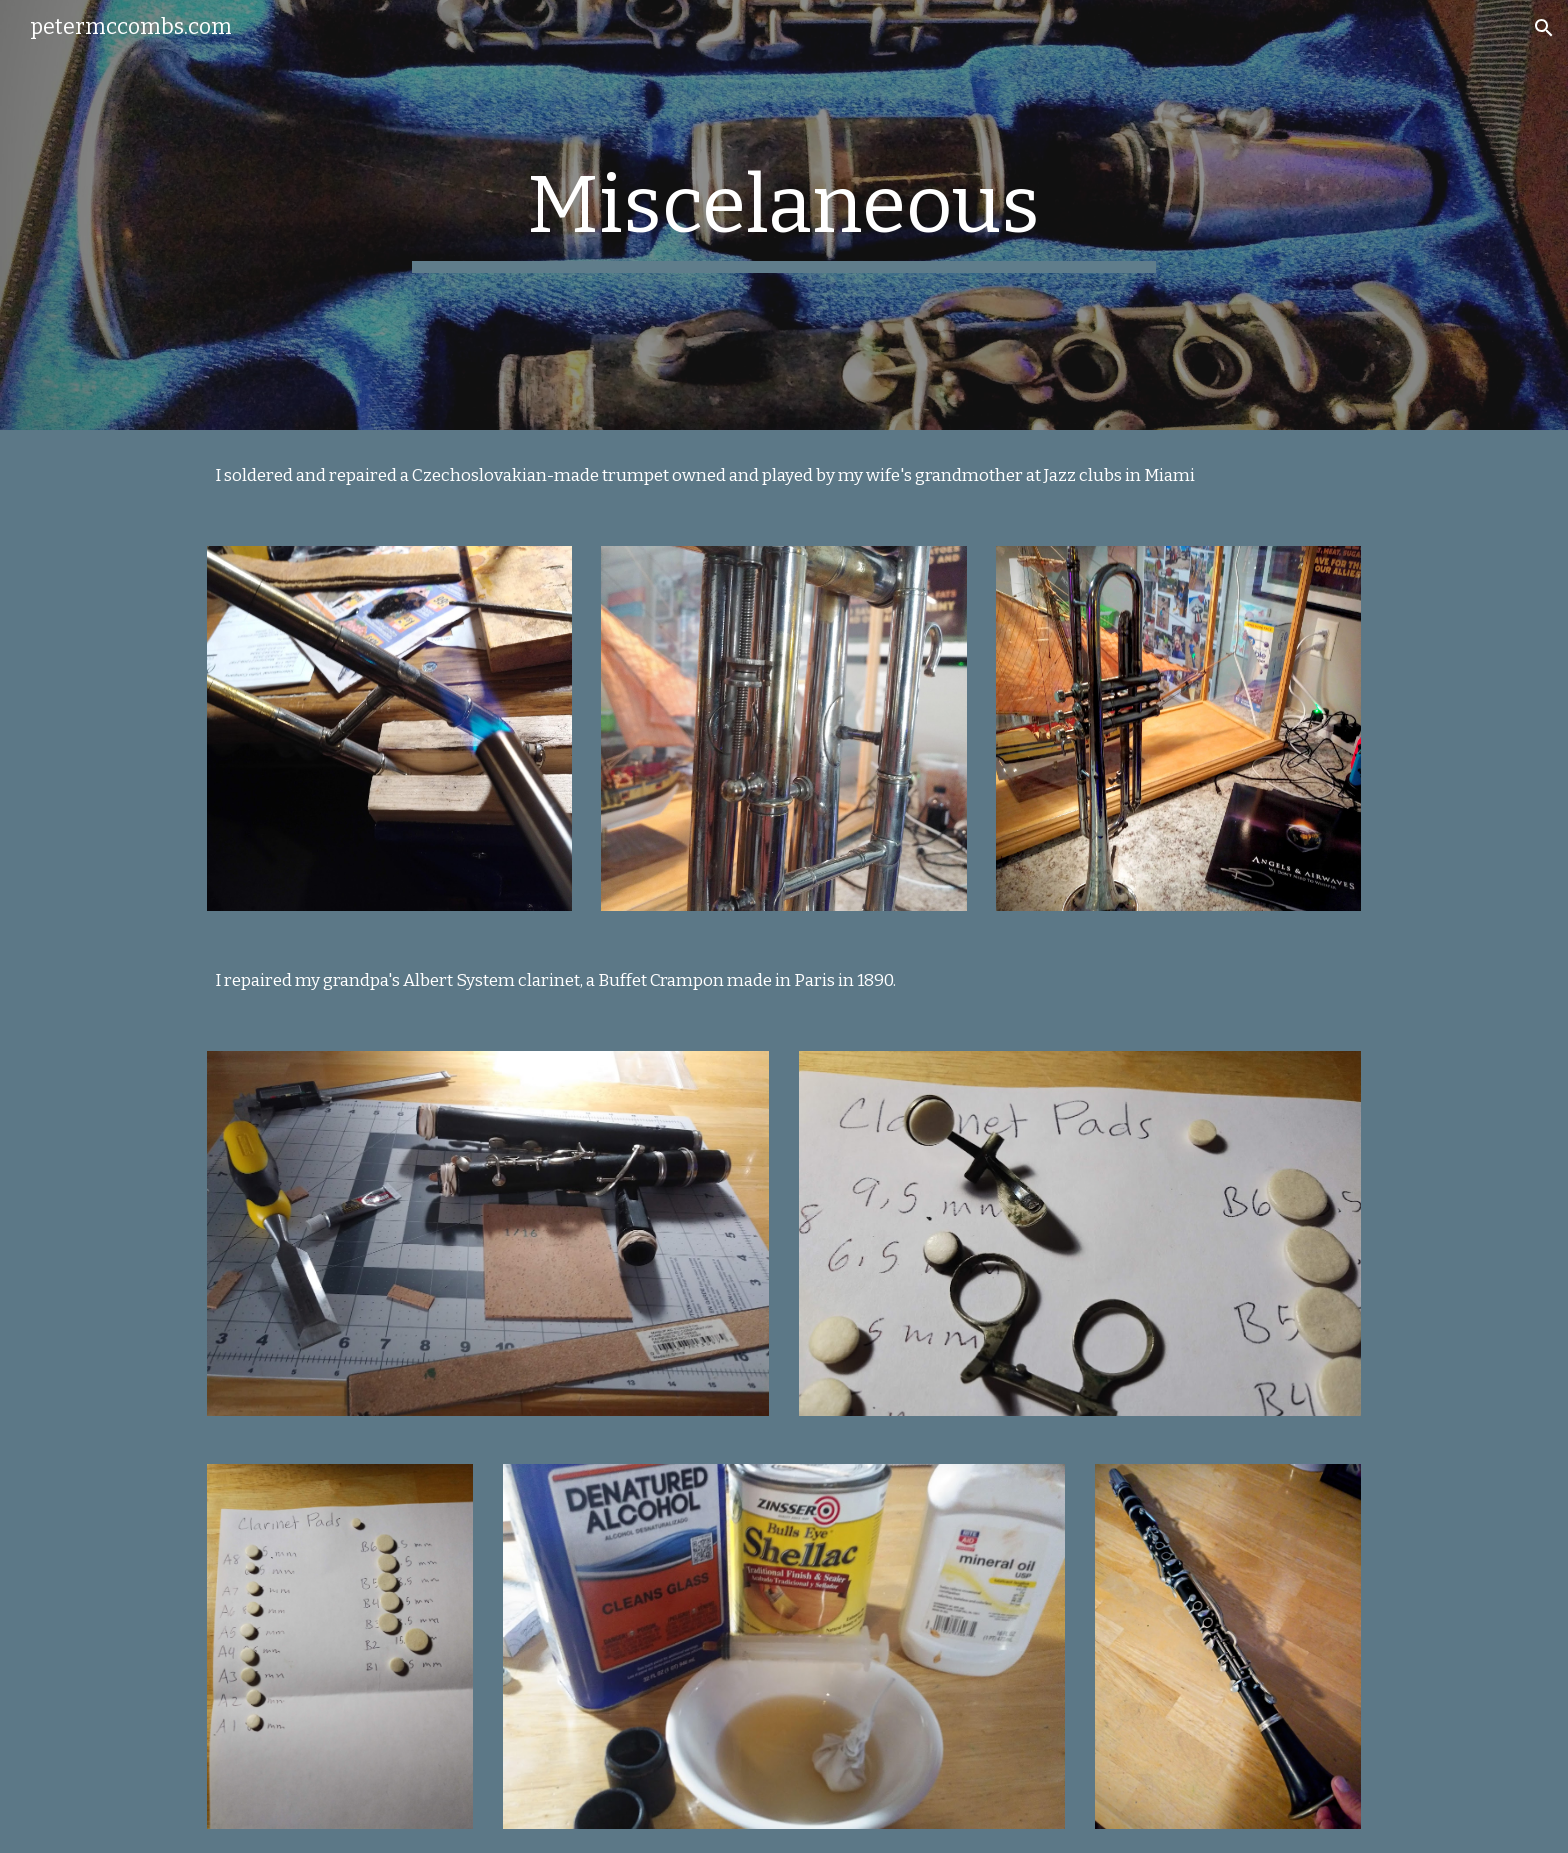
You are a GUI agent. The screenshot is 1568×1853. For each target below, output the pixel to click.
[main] (784, 215)
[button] (1544, 28)
